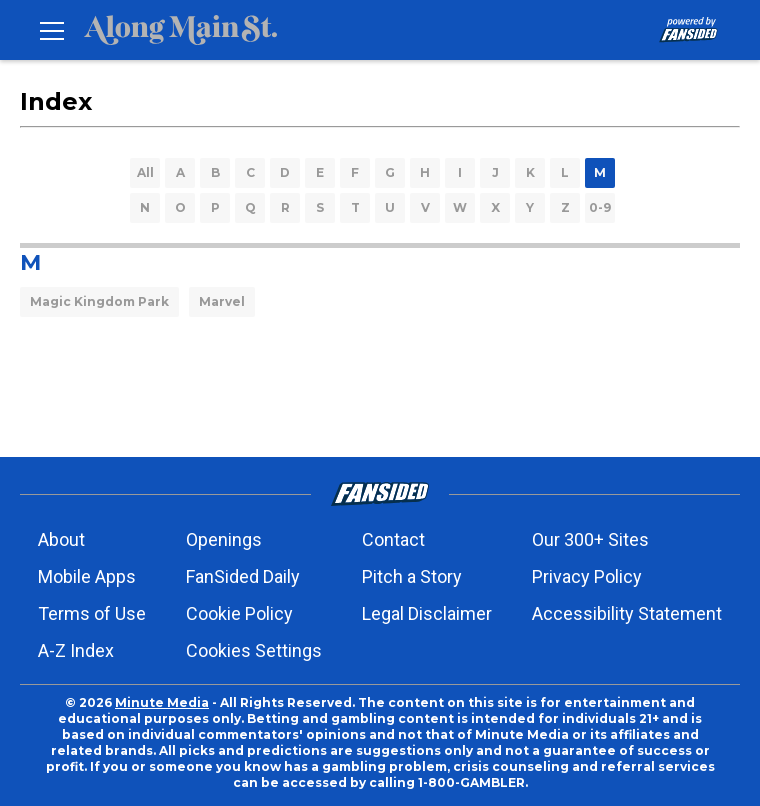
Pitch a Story (412, 576)
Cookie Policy (239, 613)
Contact (393, 539)
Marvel (222, 301)
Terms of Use (92, 613)
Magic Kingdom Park (99, 301)
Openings (224, 539)
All (145, 172)
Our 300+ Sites (590, 539)
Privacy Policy (587, 576)
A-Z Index (76, 650)
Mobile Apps (87, 576)
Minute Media (162, 702)
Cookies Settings (254, 650)
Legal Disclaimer (427, 613)
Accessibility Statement (627, 613)
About (61, 539)
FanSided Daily (243, 576)
